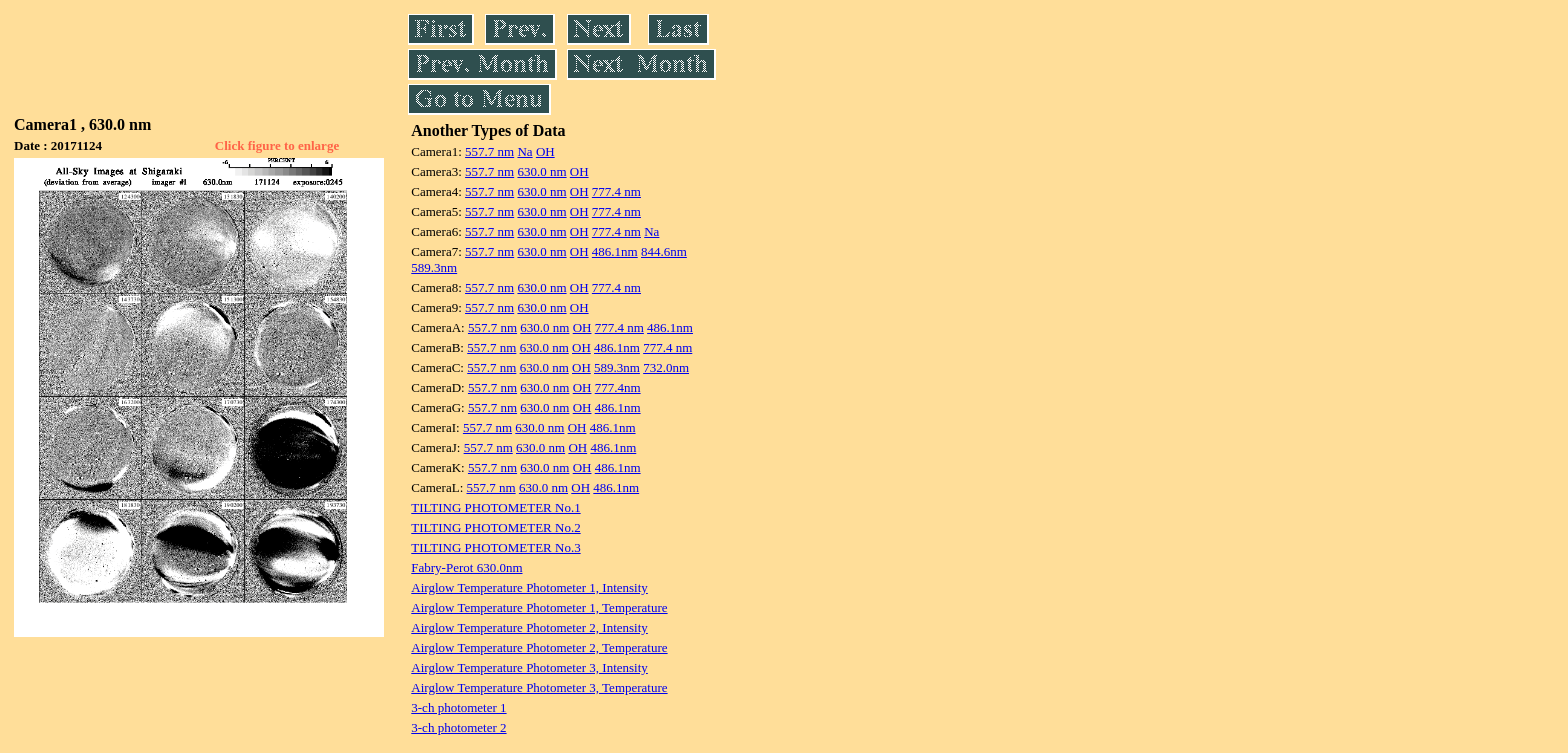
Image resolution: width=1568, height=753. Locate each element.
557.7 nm (489, 151)
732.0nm (666, 367)
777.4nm (618, 387)
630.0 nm (541, 171)
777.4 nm (616, 191)
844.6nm (664, 251)
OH (545, 151)
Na (524, 151)
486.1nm (615, 251)
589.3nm (434, 267)
